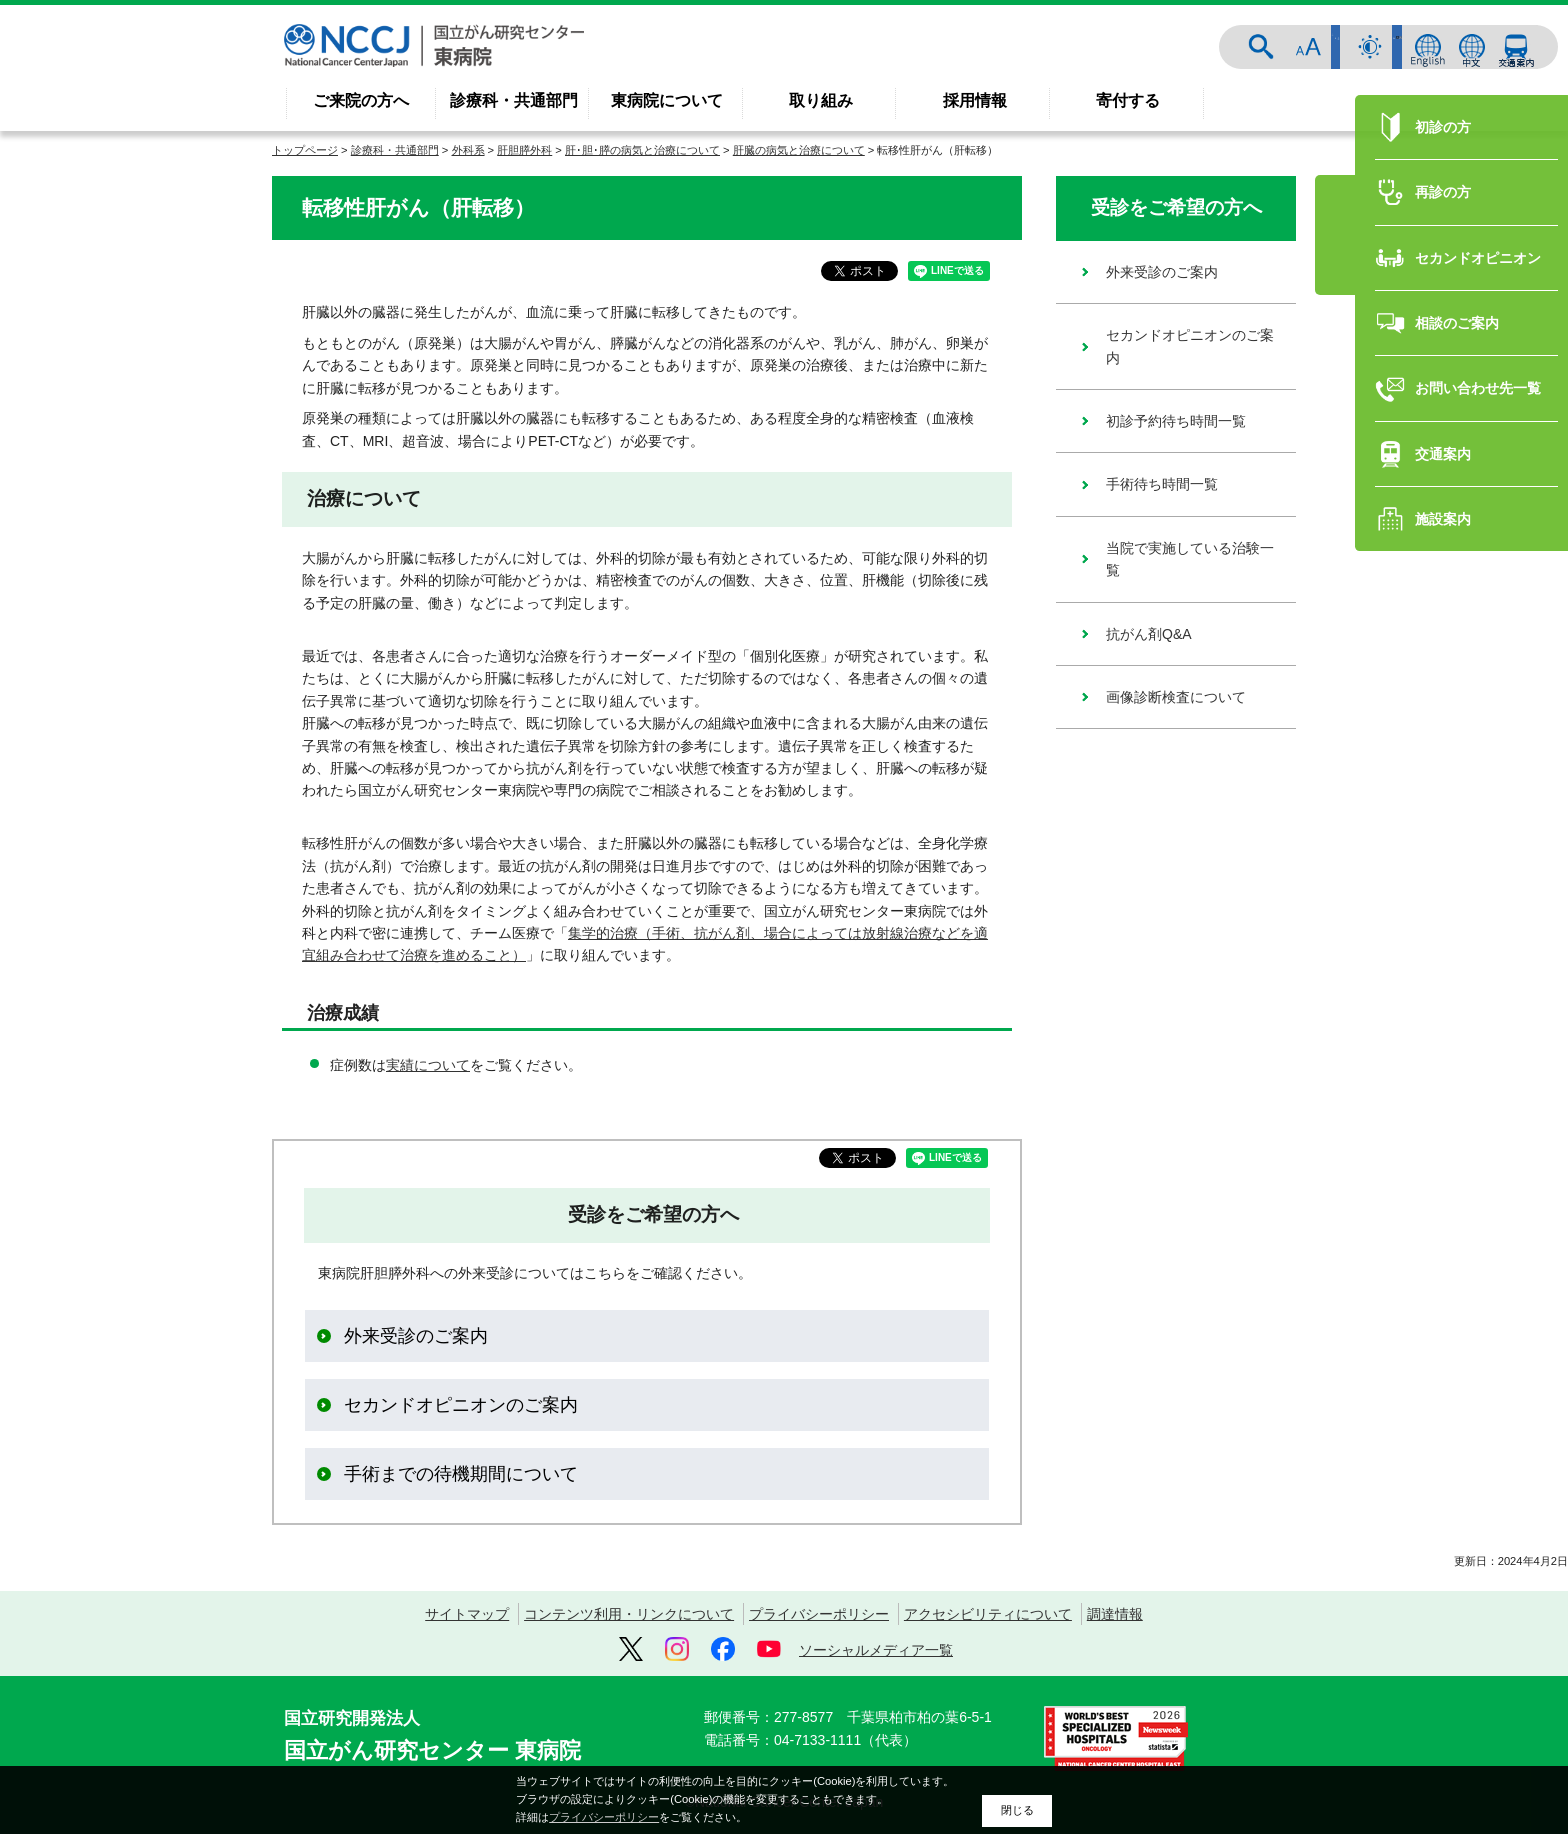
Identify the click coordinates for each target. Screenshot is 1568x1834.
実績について (428, 1065)
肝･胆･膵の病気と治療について (642, 150)
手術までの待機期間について (461, 1474)
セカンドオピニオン (1461, 738)
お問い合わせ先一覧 (1461, 869)
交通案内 (1516, 47)
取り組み (821, 100)
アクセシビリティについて (988, 1614)
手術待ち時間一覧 (1162, 484)
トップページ (305, 150)
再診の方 (1426, 672)
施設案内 (1426, 999)
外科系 (468, 150)
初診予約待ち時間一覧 (1176, 421)
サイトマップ (467, 1614)
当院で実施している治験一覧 (1190, 559)
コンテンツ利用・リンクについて (629, 1614)
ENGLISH (1428, 47)
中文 (1472, 47)
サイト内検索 (1280, 47)
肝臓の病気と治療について (799, 150)
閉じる (1017, 1810)
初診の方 (1426, 607)
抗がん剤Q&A (1149, 634)
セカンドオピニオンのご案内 (461, 1405)
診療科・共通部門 (514, 100)
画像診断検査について (1176, 697)
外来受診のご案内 (416, 1336)
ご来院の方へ (361, 100)
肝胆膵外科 (524, 150)
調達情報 (1115, 1614)
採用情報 (975, 100)
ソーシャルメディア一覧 (876, 1650)
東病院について (667, 100)
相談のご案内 (1440, 803)
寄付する (1128, 100)
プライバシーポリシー (819, 1614)
